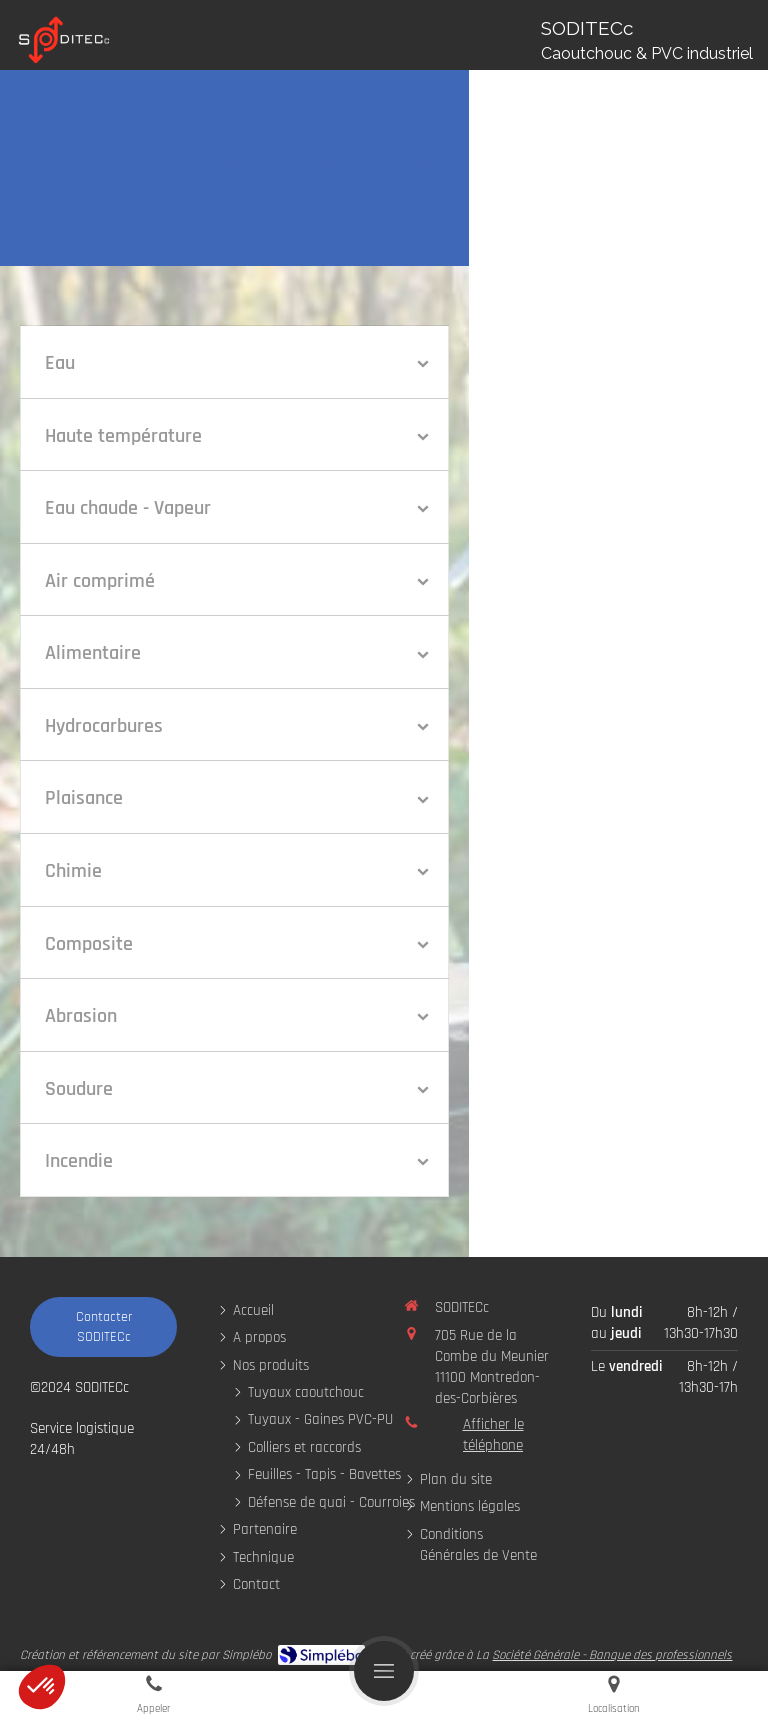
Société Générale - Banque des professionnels (612, 1655)
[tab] (234, 362)
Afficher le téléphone (493, 1435)
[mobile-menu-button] (384, 1671)
